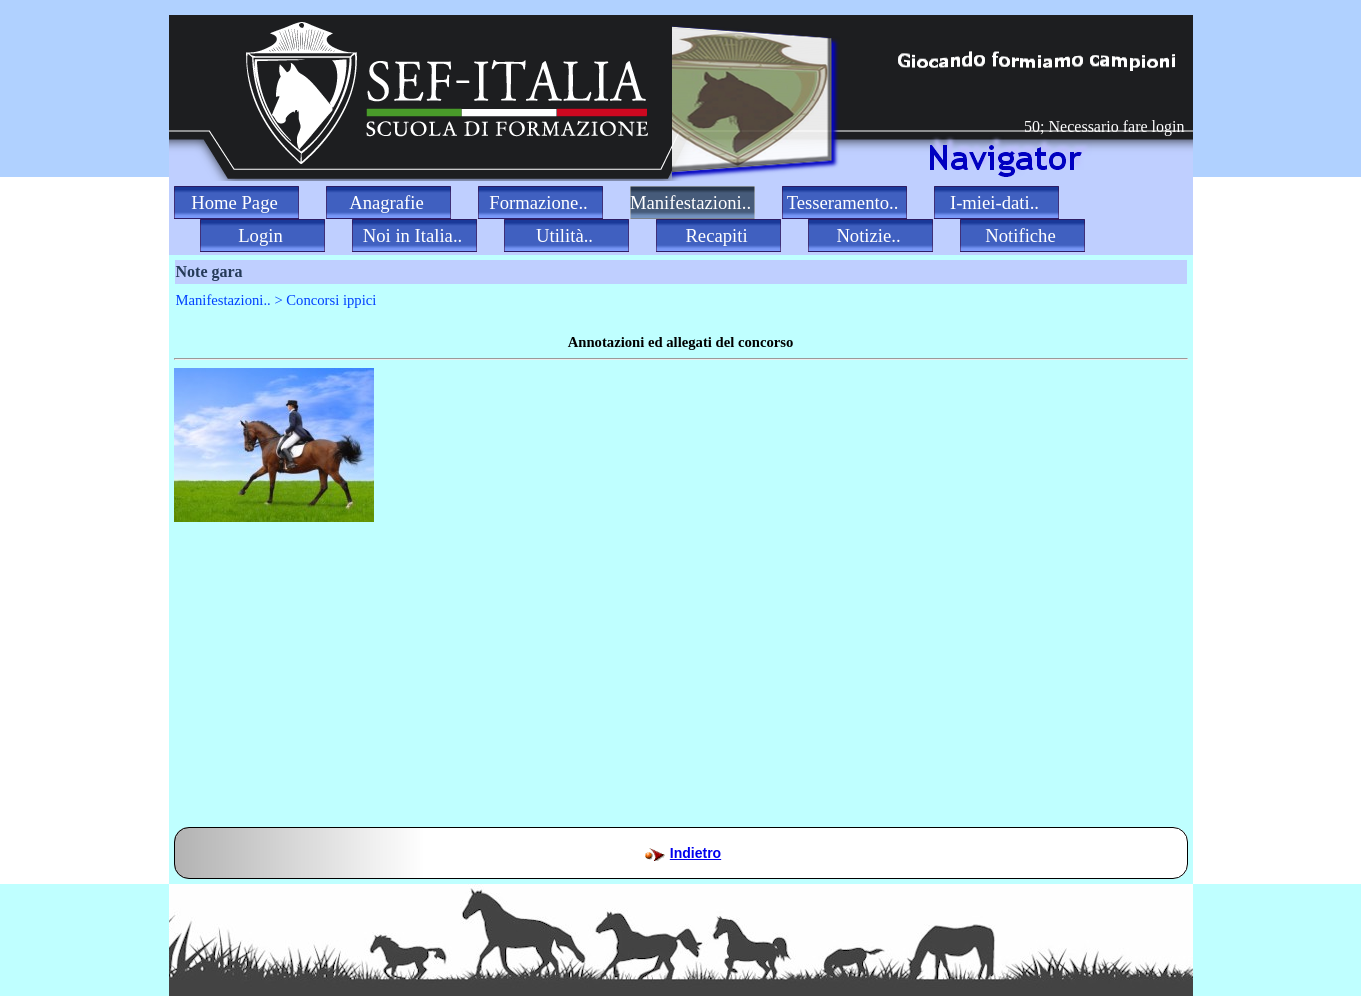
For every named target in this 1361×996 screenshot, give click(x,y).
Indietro (695, 853)
